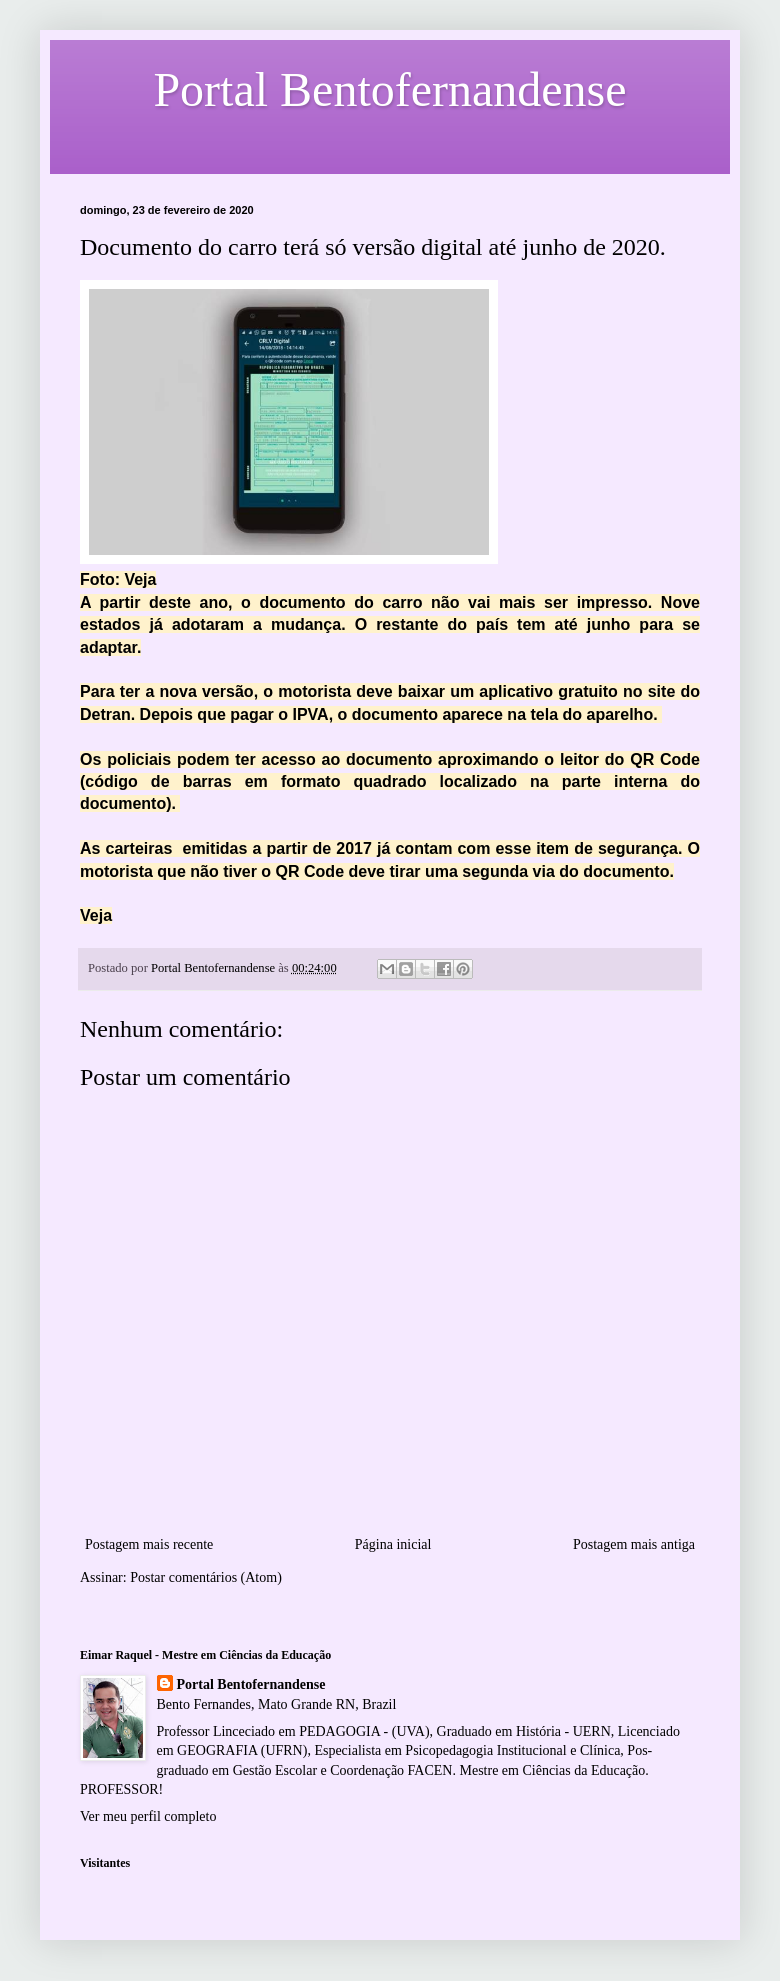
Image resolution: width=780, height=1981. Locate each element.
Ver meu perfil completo (148, 1816)
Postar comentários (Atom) (206, 1577)
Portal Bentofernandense (251, 1684)
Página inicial (393, 1544)
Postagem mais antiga (634, 1544)
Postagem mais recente (149, 1544)
